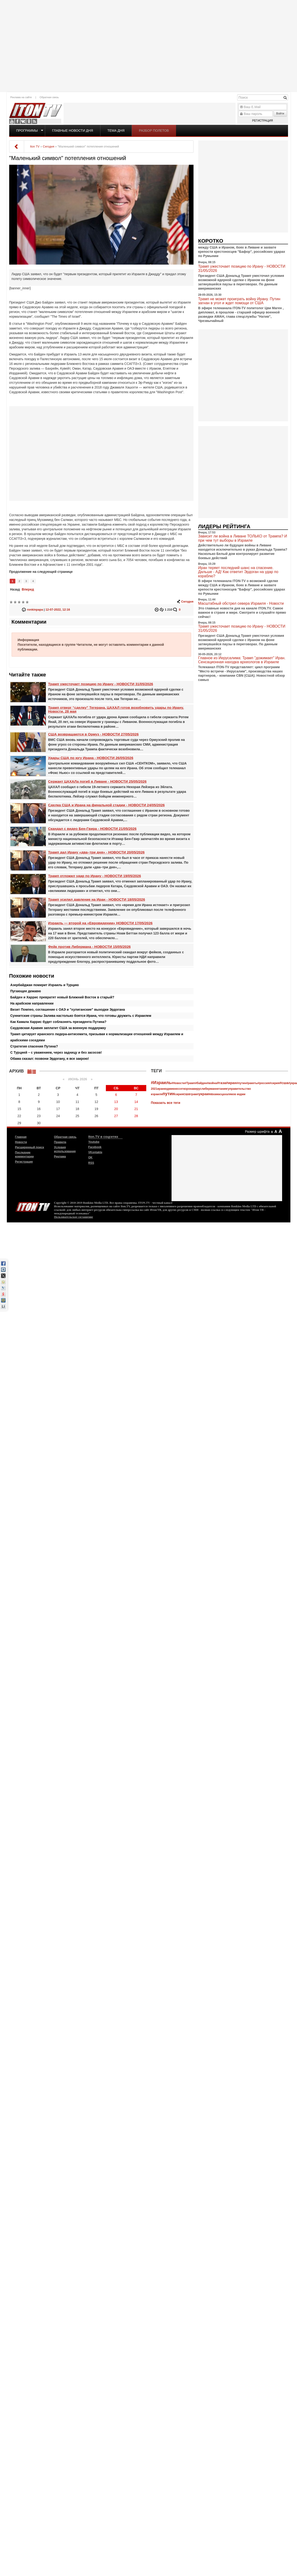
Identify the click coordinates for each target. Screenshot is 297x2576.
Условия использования (65, 1149)
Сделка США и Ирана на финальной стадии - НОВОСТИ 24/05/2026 (106, 805)
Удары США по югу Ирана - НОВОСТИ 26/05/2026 (90, 758)
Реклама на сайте (21, 97)
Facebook (17, 121)
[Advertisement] (148, 45)
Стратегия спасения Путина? (34, 1046)
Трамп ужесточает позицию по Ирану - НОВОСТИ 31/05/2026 (100, 684)
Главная (21, 1137)
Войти (280, 113)
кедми (168, 1088)
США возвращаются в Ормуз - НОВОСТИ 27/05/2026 (93, 734)
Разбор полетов (154, 130)
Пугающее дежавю (25, 991)
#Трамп (190, 1083)
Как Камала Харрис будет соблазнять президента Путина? (58, 1022)
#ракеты (252, 1083)
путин (169, 1093)
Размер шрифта (257, 1131)
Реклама (60, 1156)
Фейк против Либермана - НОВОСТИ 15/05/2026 (89, 947)
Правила (60, 1142)
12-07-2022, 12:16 (58, 609)
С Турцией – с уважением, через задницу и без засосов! (56, 1052)
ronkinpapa (35, 609)
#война (212, 1083)
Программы (27, 130)
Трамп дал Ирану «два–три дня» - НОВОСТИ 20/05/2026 (96, 852)
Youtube (11, 121)
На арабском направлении (32, 1003)
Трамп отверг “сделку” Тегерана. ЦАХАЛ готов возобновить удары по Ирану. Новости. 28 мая (116, 710)
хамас (217, 1094)
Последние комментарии (24, 1154)
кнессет (177, 1088)
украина (206, 1094)
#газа (221, 1083)
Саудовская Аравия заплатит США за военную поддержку (58, 1028)
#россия (263, 1083)
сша (186, 1094)
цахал (225, 1094)
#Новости (178, 1083)
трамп (194, 1094)
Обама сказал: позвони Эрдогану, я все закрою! (49, 1058)
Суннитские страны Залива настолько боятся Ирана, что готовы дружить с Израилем (80, 1016)
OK (28, 121)
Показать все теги (165, 1103)
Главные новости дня (72, 130)
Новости (21, 1142)
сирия (179, 1094)
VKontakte (23, 121)
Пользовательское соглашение (73, 1217)
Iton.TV (33, 1206)
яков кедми (237, 1094)
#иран (231, 1083)
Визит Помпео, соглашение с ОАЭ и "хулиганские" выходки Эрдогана (67, 1009)
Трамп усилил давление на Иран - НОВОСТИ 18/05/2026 (96, 899)
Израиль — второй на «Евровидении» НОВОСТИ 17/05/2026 (100, 923)
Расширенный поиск (29, 1147)
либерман (208, 1088)
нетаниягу (222, 1088)
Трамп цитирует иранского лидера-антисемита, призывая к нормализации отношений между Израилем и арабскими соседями (96, 1037)
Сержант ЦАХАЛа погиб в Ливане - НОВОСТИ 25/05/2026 (97, 781)
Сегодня (187, 601)
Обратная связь (49, 97)
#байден (201, 1083)
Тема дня (116, 130)
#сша (284, 1083)
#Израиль (161, 1082)
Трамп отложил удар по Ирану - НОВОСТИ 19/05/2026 (94, 876)
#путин (241, 1083)
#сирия (274, 1083)
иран (160, 1088)
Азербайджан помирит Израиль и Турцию (44, 985)
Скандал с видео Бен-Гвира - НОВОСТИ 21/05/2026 (92, 829)
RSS (34, 121)
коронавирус (192, 1088)
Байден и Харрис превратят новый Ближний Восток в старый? (62, 997)
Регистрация (262, 120)
